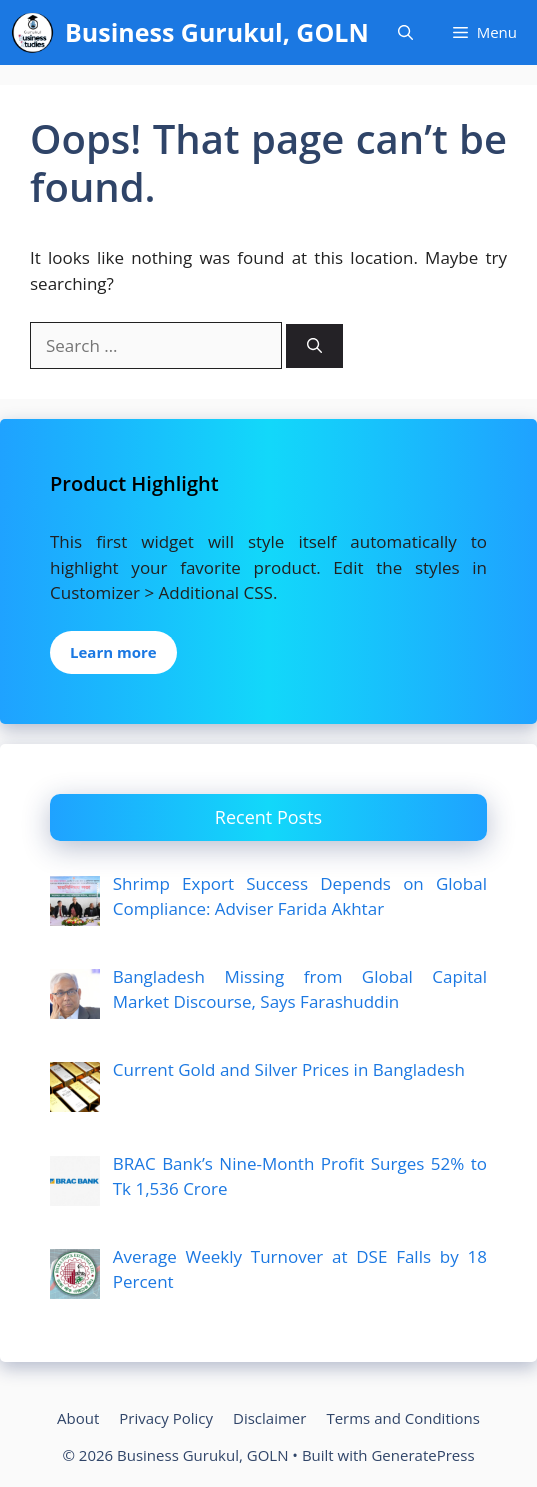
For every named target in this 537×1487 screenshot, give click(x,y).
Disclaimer (269, 1418)
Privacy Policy (166, 1418)
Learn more (113, 652)
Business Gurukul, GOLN (217, 32)
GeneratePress (422, 1455)
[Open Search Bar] (405, 32)
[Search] (314, 346)
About (78, 1418)
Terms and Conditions (403, 1418)
